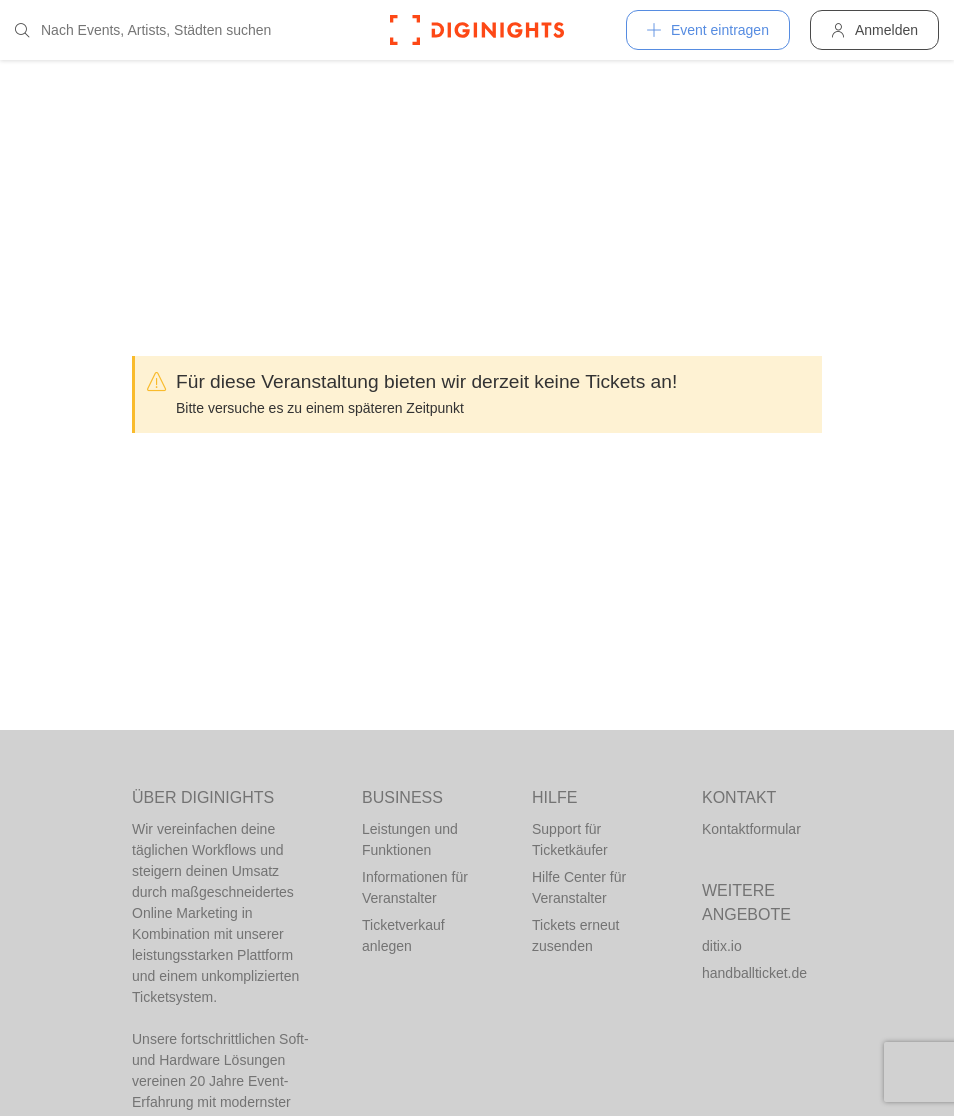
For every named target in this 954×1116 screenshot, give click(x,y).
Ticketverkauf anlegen (403, 935)
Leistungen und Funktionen (410, 839)
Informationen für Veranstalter (415, 887)
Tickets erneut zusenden (575, 935)
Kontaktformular (751, 829)
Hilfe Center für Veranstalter (579, 887)
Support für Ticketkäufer (570, 839)
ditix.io (722, 946)
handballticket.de (754, 973)
